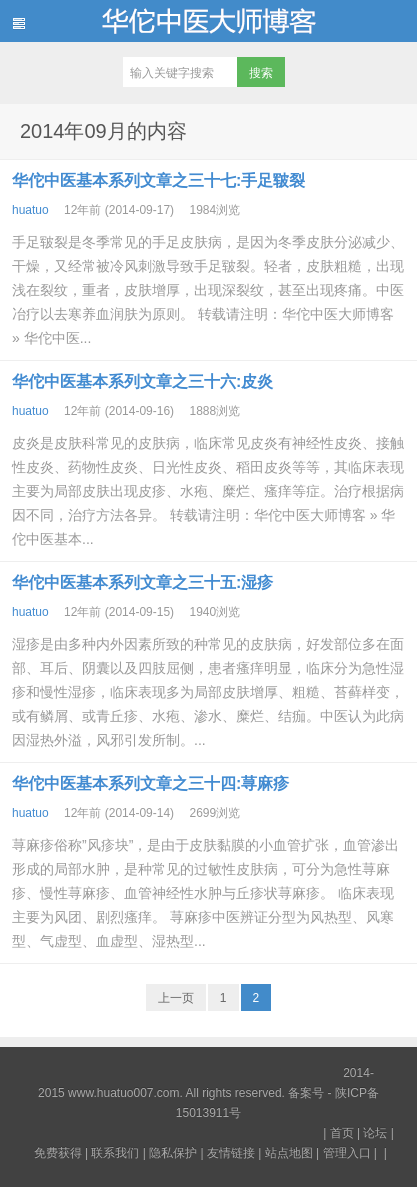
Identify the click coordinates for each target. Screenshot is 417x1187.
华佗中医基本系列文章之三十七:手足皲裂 (158, 180)
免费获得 (58, 1153)
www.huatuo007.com (123, 1093)
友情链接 (231, 1153)
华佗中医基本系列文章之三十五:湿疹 (142, 582)
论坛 (375, 1133)
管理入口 (347, 1153)
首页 (342, 1133)
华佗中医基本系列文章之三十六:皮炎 (142, 381)
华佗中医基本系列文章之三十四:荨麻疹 (150, 783)
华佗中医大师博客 (208, 21)
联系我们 (115, 1153)
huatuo (30, 210)
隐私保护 (173, 1153)
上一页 (176, 998)
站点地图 (289, 1153)
